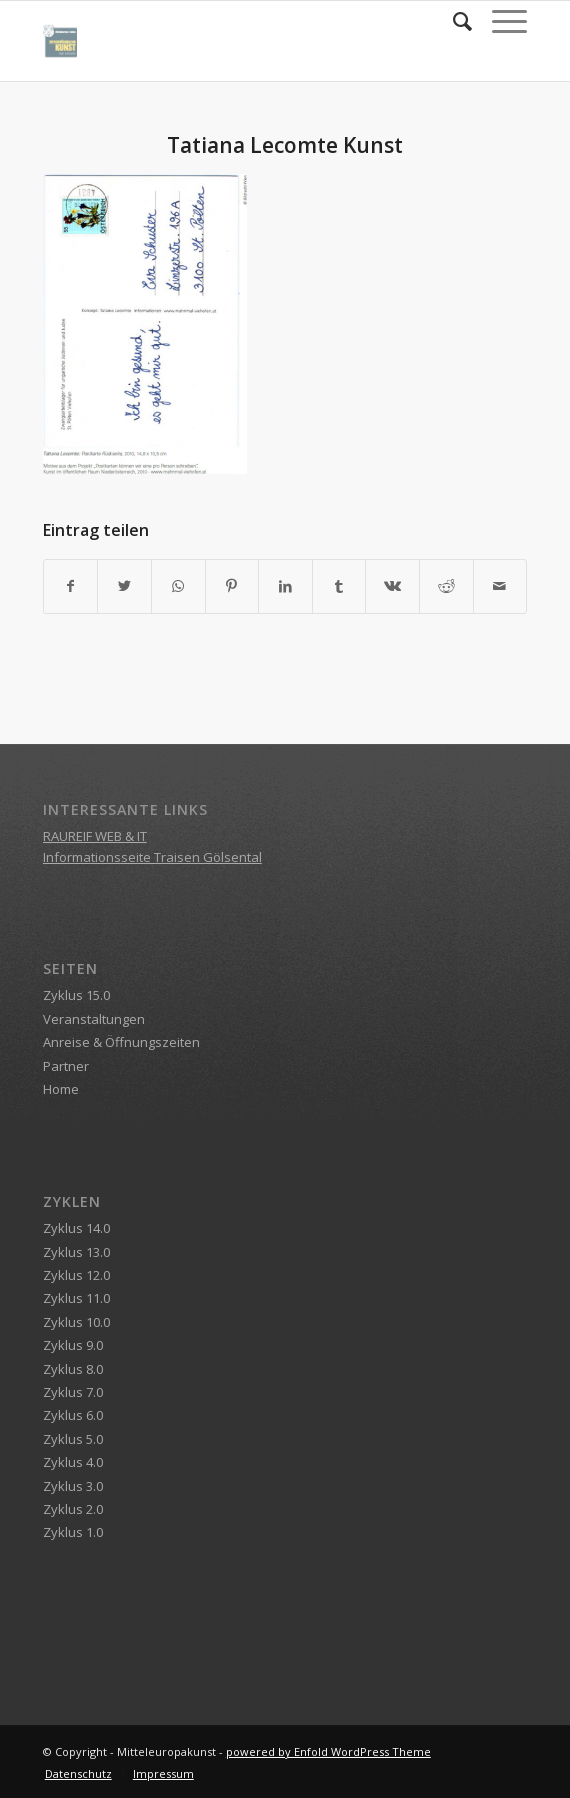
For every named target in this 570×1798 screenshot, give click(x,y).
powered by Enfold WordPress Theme (328, 1751)
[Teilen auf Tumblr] (339, 586)
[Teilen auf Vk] (392, 586)
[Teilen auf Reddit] (446, 586)
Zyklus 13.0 (76, 1252)
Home (61, 1089)
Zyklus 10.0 (76, 1322)
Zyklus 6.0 (73, 1415)
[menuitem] (452, 21)
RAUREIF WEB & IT (95, 836)
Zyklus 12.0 (76, 1275)
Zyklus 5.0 (73, 1439)
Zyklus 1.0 (73, 1532)
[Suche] (452, 21)
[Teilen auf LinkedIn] (285, 586)
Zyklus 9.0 (73, 1345)
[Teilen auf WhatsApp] (178, 586)
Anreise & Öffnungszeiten (121, 1042)
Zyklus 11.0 (76, 1298)
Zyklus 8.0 (73, 1369)
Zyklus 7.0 (73, 1392)
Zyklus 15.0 (76, 995)
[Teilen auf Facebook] (71, 586)
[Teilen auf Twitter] (124, 586)
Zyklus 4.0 (73, 1462)
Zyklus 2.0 (73, 1509)
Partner (66, 1066)
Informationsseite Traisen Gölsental (152, 857)
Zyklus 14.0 (76, 1228)
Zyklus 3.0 (73, 1486)
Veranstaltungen (94, 1019)
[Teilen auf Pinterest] (232, 586)
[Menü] (499, 21)
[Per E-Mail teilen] (500, 586)
